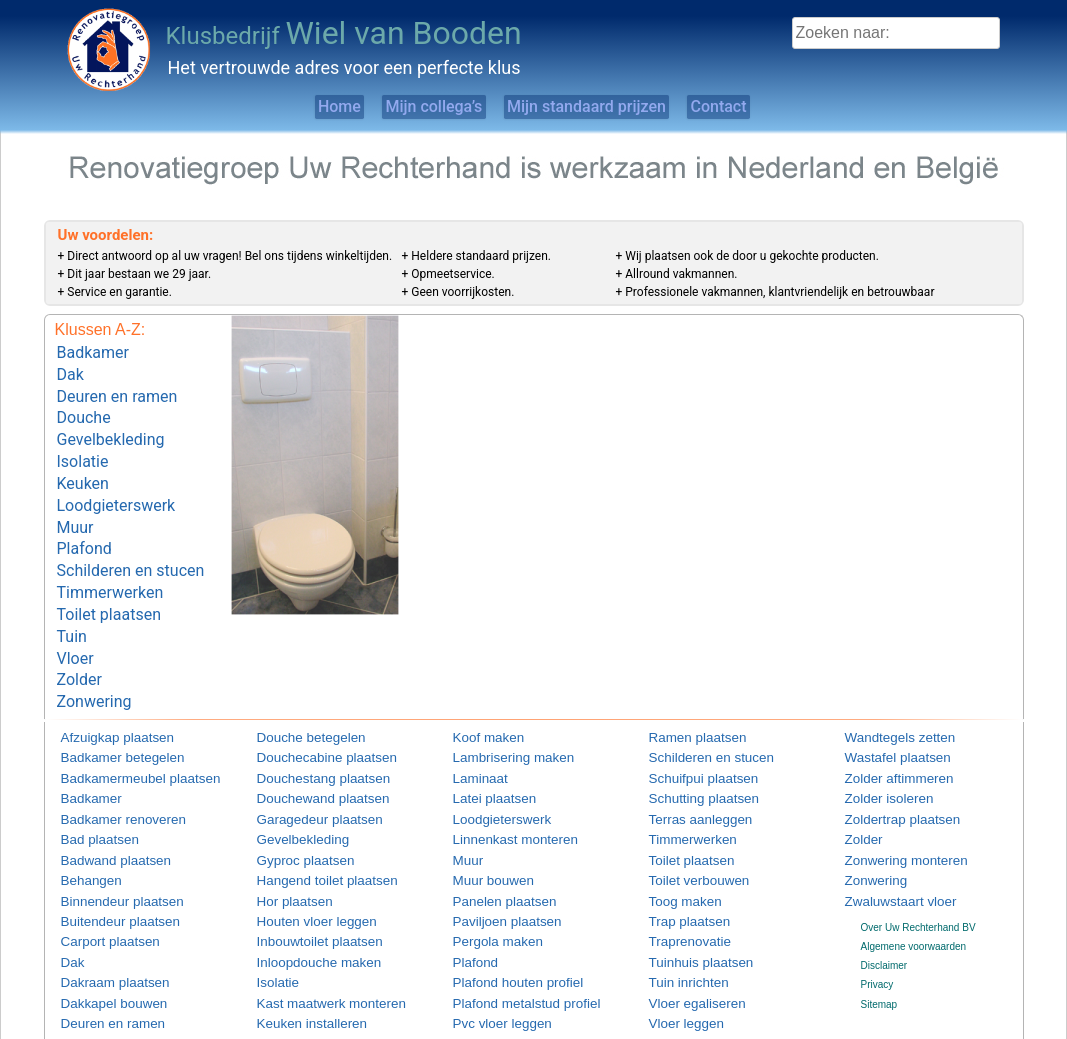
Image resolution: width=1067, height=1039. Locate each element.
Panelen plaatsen (491, 841)
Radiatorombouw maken (507, 995)
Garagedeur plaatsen (304, 764)
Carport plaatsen (98, 880)
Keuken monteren (296, 975)
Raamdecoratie (487, 975)
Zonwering (94, 652)
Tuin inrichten (679, 918)
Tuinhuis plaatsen (688, 899)
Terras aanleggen (687, 764)
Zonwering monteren (891, 803)
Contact (768, 106)
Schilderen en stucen (131, 539)
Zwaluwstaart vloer (886, 841)
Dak (70, 369)
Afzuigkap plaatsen (103, 688)
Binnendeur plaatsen (107, 841)
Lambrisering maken (498, 707)
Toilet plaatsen (109, 577)
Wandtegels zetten (886, 688)
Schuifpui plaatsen (690, 726)
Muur (75, 501)
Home (286, 106)
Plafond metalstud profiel (508, 937)
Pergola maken (486, 880)
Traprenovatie (679, 880)
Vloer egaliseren (685, 937)
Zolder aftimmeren (885, 726)
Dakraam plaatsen (101, 918)
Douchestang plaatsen (307, 726)
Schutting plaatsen (690, 745)
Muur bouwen (483, 822)
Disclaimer (884, 904)
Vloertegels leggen (690, 975)
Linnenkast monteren (499, 784)
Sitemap (879, 942)
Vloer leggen (677, 956)
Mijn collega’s (415, 106)
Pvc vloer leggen (490, 956)
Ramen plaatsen (685, 688)
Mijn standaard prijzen (602, 106)
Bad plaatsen (90, 784)
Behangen (84, 822)
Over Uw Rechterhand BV (918, 865)
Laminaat (473, 726)
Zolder (79, 633)
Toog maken (676, 841)
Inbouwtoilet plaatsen (304, 880)
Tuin (72, 595)
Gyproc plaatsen (293, 803)
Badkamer (93, 350)
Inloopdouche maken (303, 899)
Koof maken (479, 688)
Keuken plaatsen (294, 995)
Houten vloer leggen (302, 860)
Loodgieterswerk (116, 482)
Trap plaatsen (679, 860)
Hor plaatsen (285, 841)
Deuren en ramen (117, 388)
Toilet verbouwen (686, 822)
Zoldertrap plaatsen (888, 764)
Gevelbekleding (111, 426)
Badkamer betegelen (107, 707)
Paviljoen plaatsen (493, 860)
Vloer (75, 614)
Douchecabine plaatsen (309, 707)
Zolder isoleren (878, 745)
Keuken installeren (298, 956)
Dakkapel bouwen (101, 937)
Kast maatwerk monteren (312, 937)
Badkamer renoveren (107, 764)
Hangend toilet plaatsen (309, 822)
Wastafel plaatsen (884, 707)
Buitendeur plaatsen (105, 860)
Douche (84, 407)
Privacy (877, 923)
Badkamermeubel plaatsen (120, 726)
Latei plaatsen (484, 745)
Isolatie (83, 444)
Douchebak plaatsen (106, 995)
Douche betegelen (297, 688)
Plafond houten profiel (501, 918)
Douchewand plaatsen (306, 745)
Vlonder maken (682, 995)
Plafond (84, 520)
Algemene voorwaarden (914, 884)
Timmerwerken (110, 558)
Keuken (83, 463)
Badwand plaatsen (102, 803)
